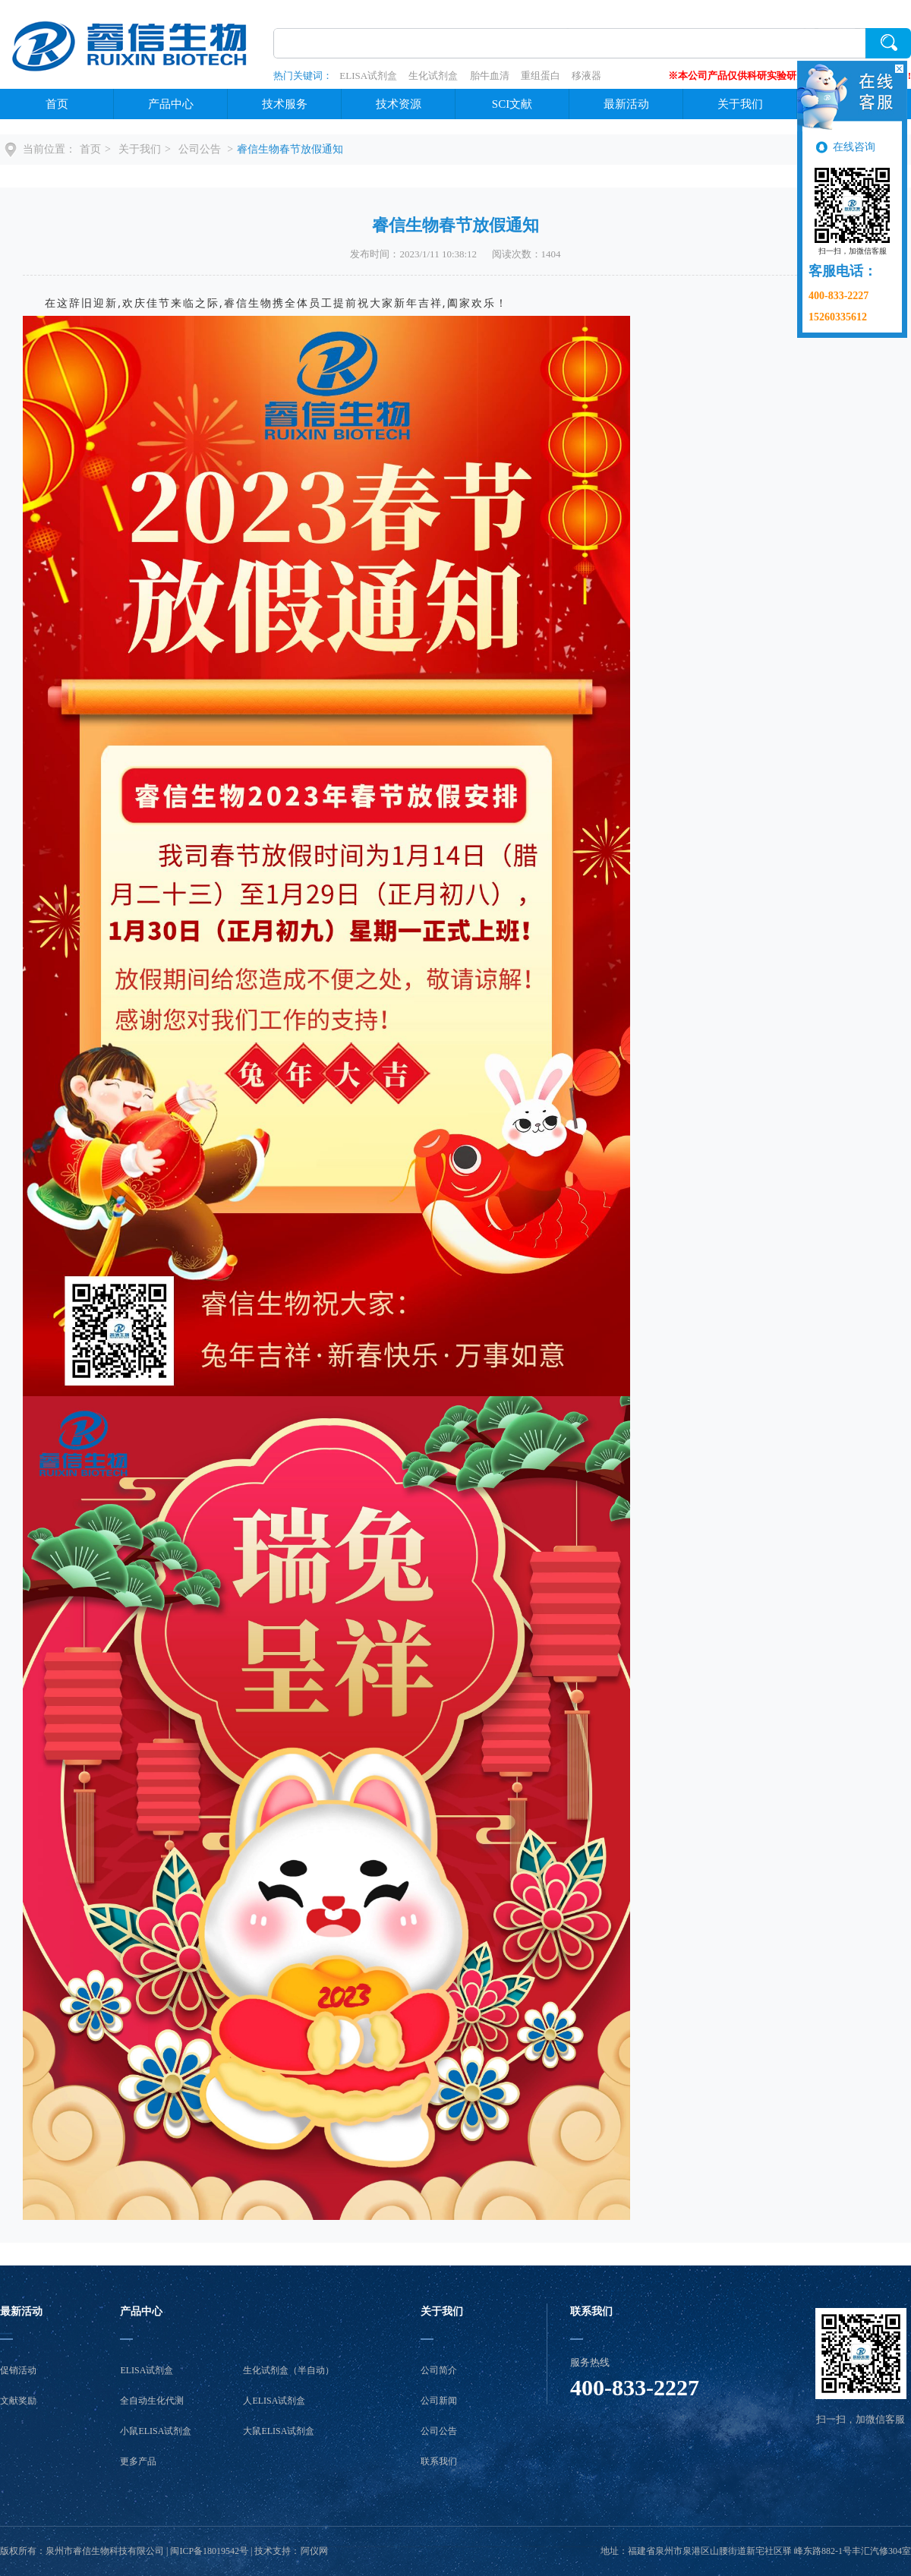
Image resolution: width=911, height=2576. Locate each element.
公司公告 (201, 149)
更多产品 (138, 2461)
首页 (57, 104)
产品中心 (171, 104)
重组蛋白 (540, 75)
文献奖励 (18, 2400)
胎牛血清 (489, 75)
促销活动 (18, 2370)
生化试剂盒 (433, 75)
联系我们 (439, 2461)
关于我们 (740, 104)
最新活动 (626, 104)
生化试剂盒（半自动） (288, 2370)
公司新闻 (439, 2400)
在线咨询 (854, 147)
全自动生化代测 (152, 2400)
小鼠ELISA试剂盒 (155, 2431)
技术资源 (398, 104)
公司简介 (439, 2370)
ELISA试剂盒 (368, 75)
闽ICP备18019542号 (209, 2551)
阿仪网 (314, 2551)
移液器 (586, 75)
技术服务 (284, 104)
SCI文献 (512, 104)
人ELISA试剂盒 (274, 2400)
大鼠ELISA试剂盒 (278, 2431)
